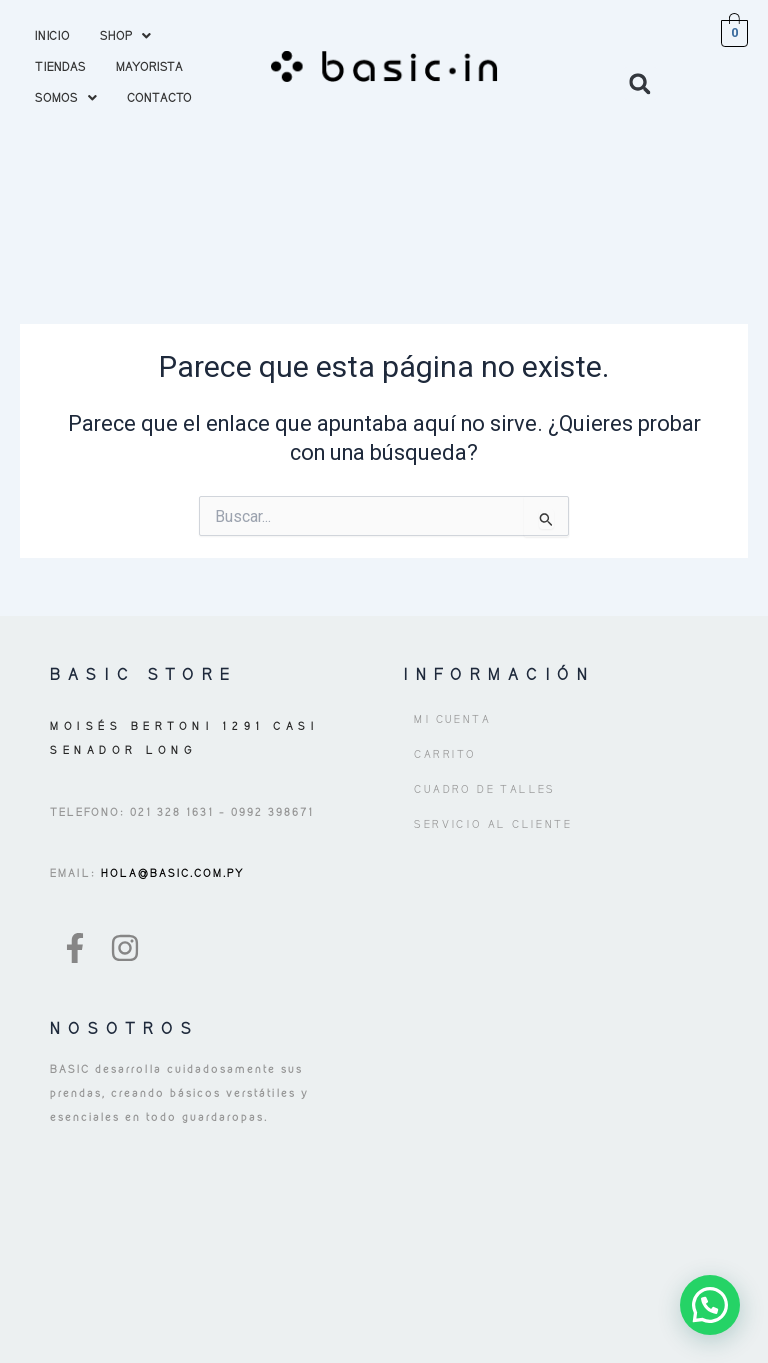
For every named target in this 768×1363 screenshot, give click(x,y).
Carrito (445, 754)
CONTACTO (159, 97)
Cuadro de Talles (484, 789)
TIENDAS (60, 66)
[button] (125, 35)
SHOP (125, 35)
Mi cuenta (452, 719)
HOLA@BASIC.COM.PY (170, 873)
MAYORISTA (149, 66)
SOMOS (66, 97)
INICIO (52, 35)
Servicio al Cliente (493, 824)
